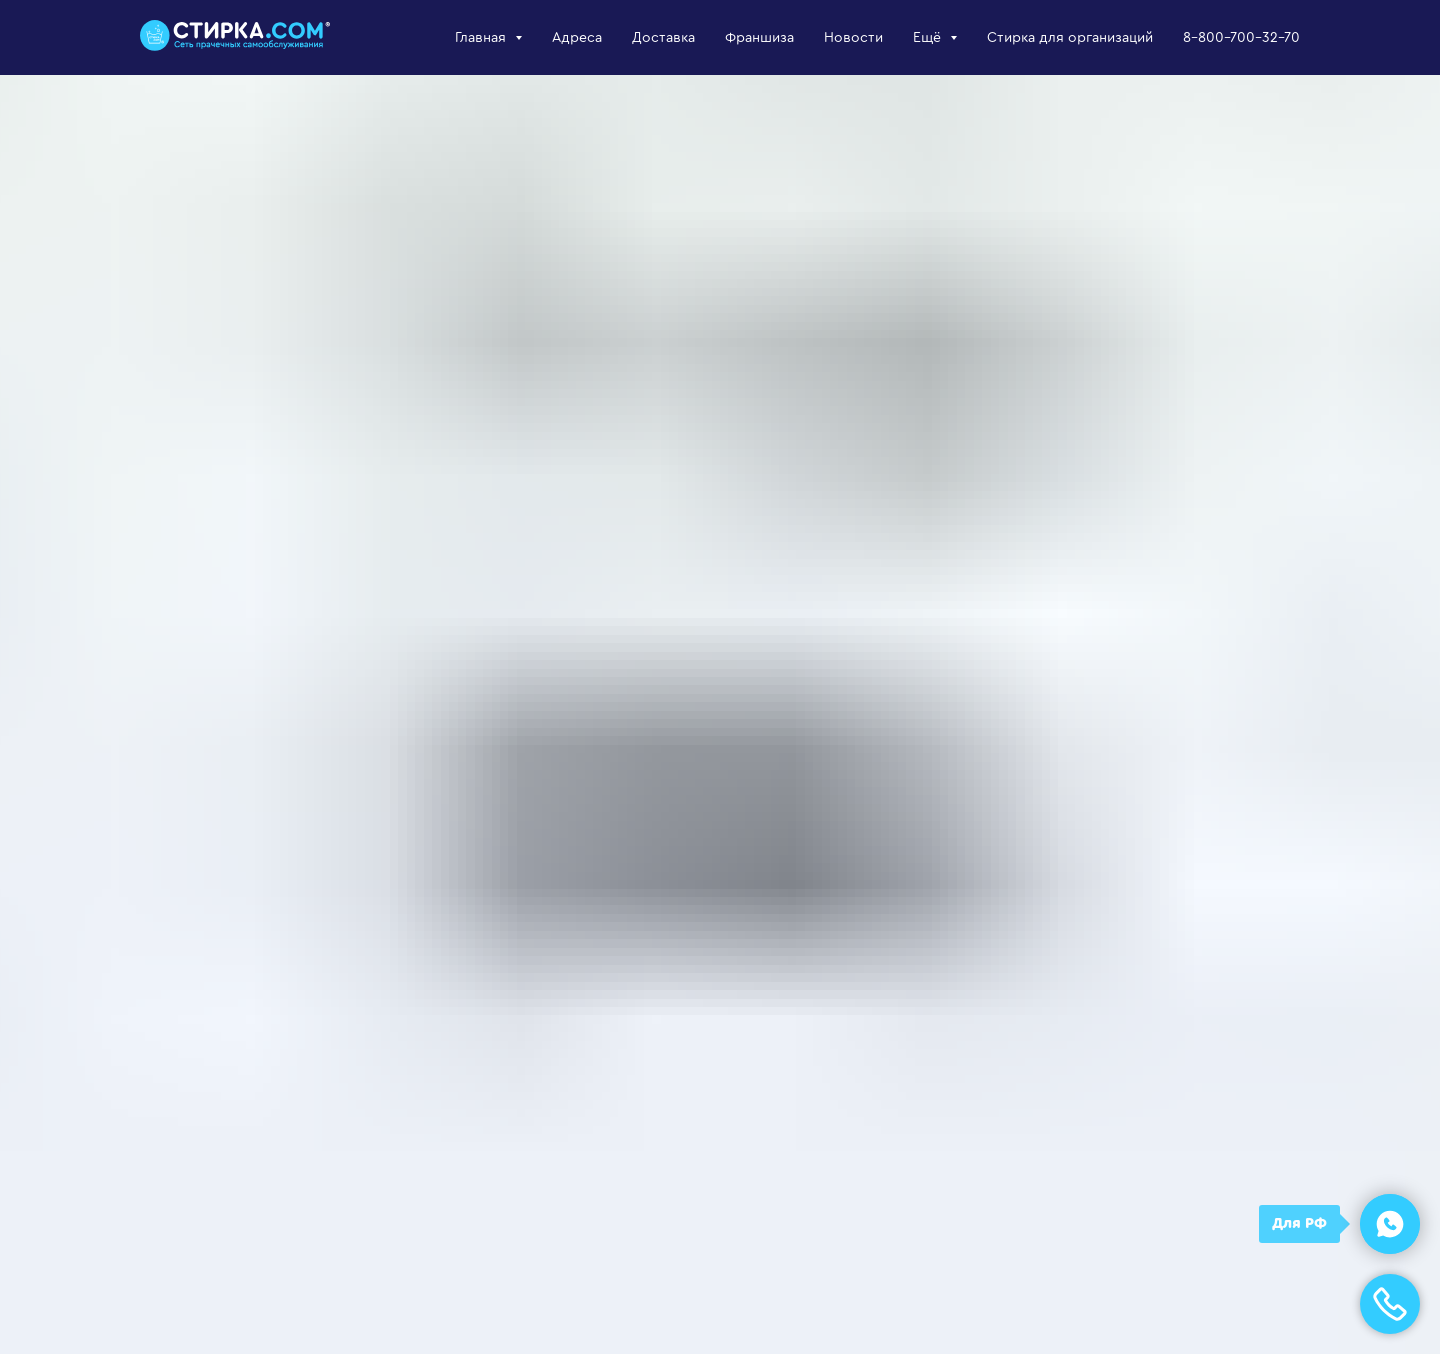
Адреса (577, 38)
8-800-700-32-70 (1241, 38)
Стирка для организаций (1070, 38)
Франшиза (759, 38)
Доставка (663, 38)
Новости (853, 38)
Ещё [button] (929, 38)
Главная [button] (482, 38)
